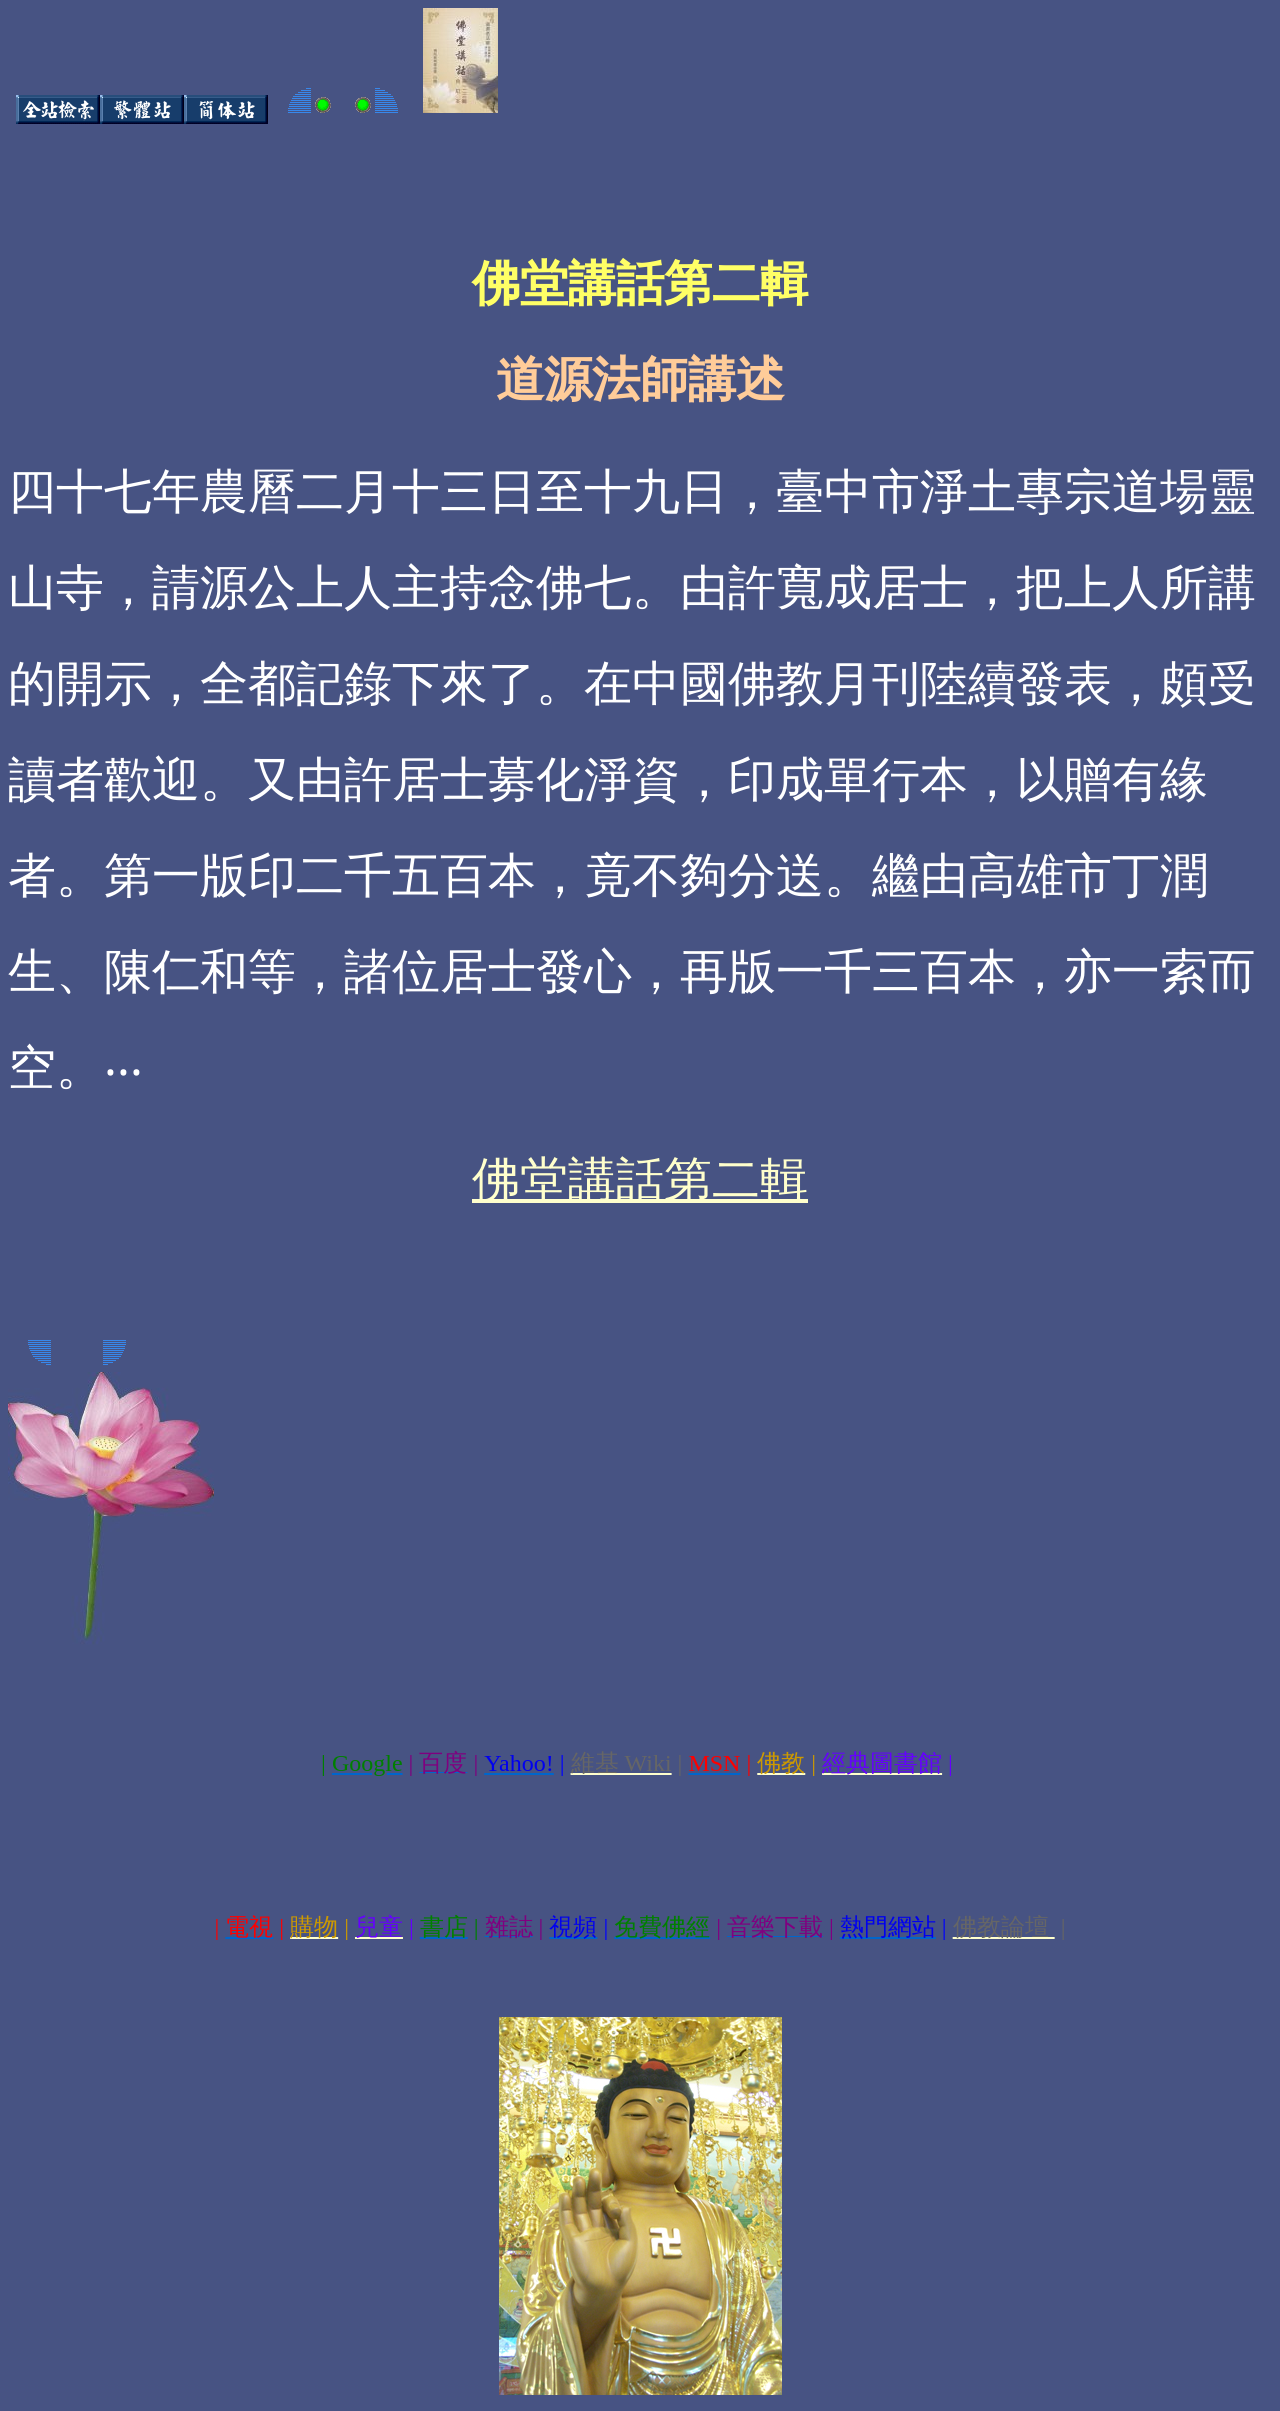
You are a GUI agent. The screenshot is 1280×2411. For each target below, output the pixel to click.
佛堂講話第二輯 (640, 1179)
